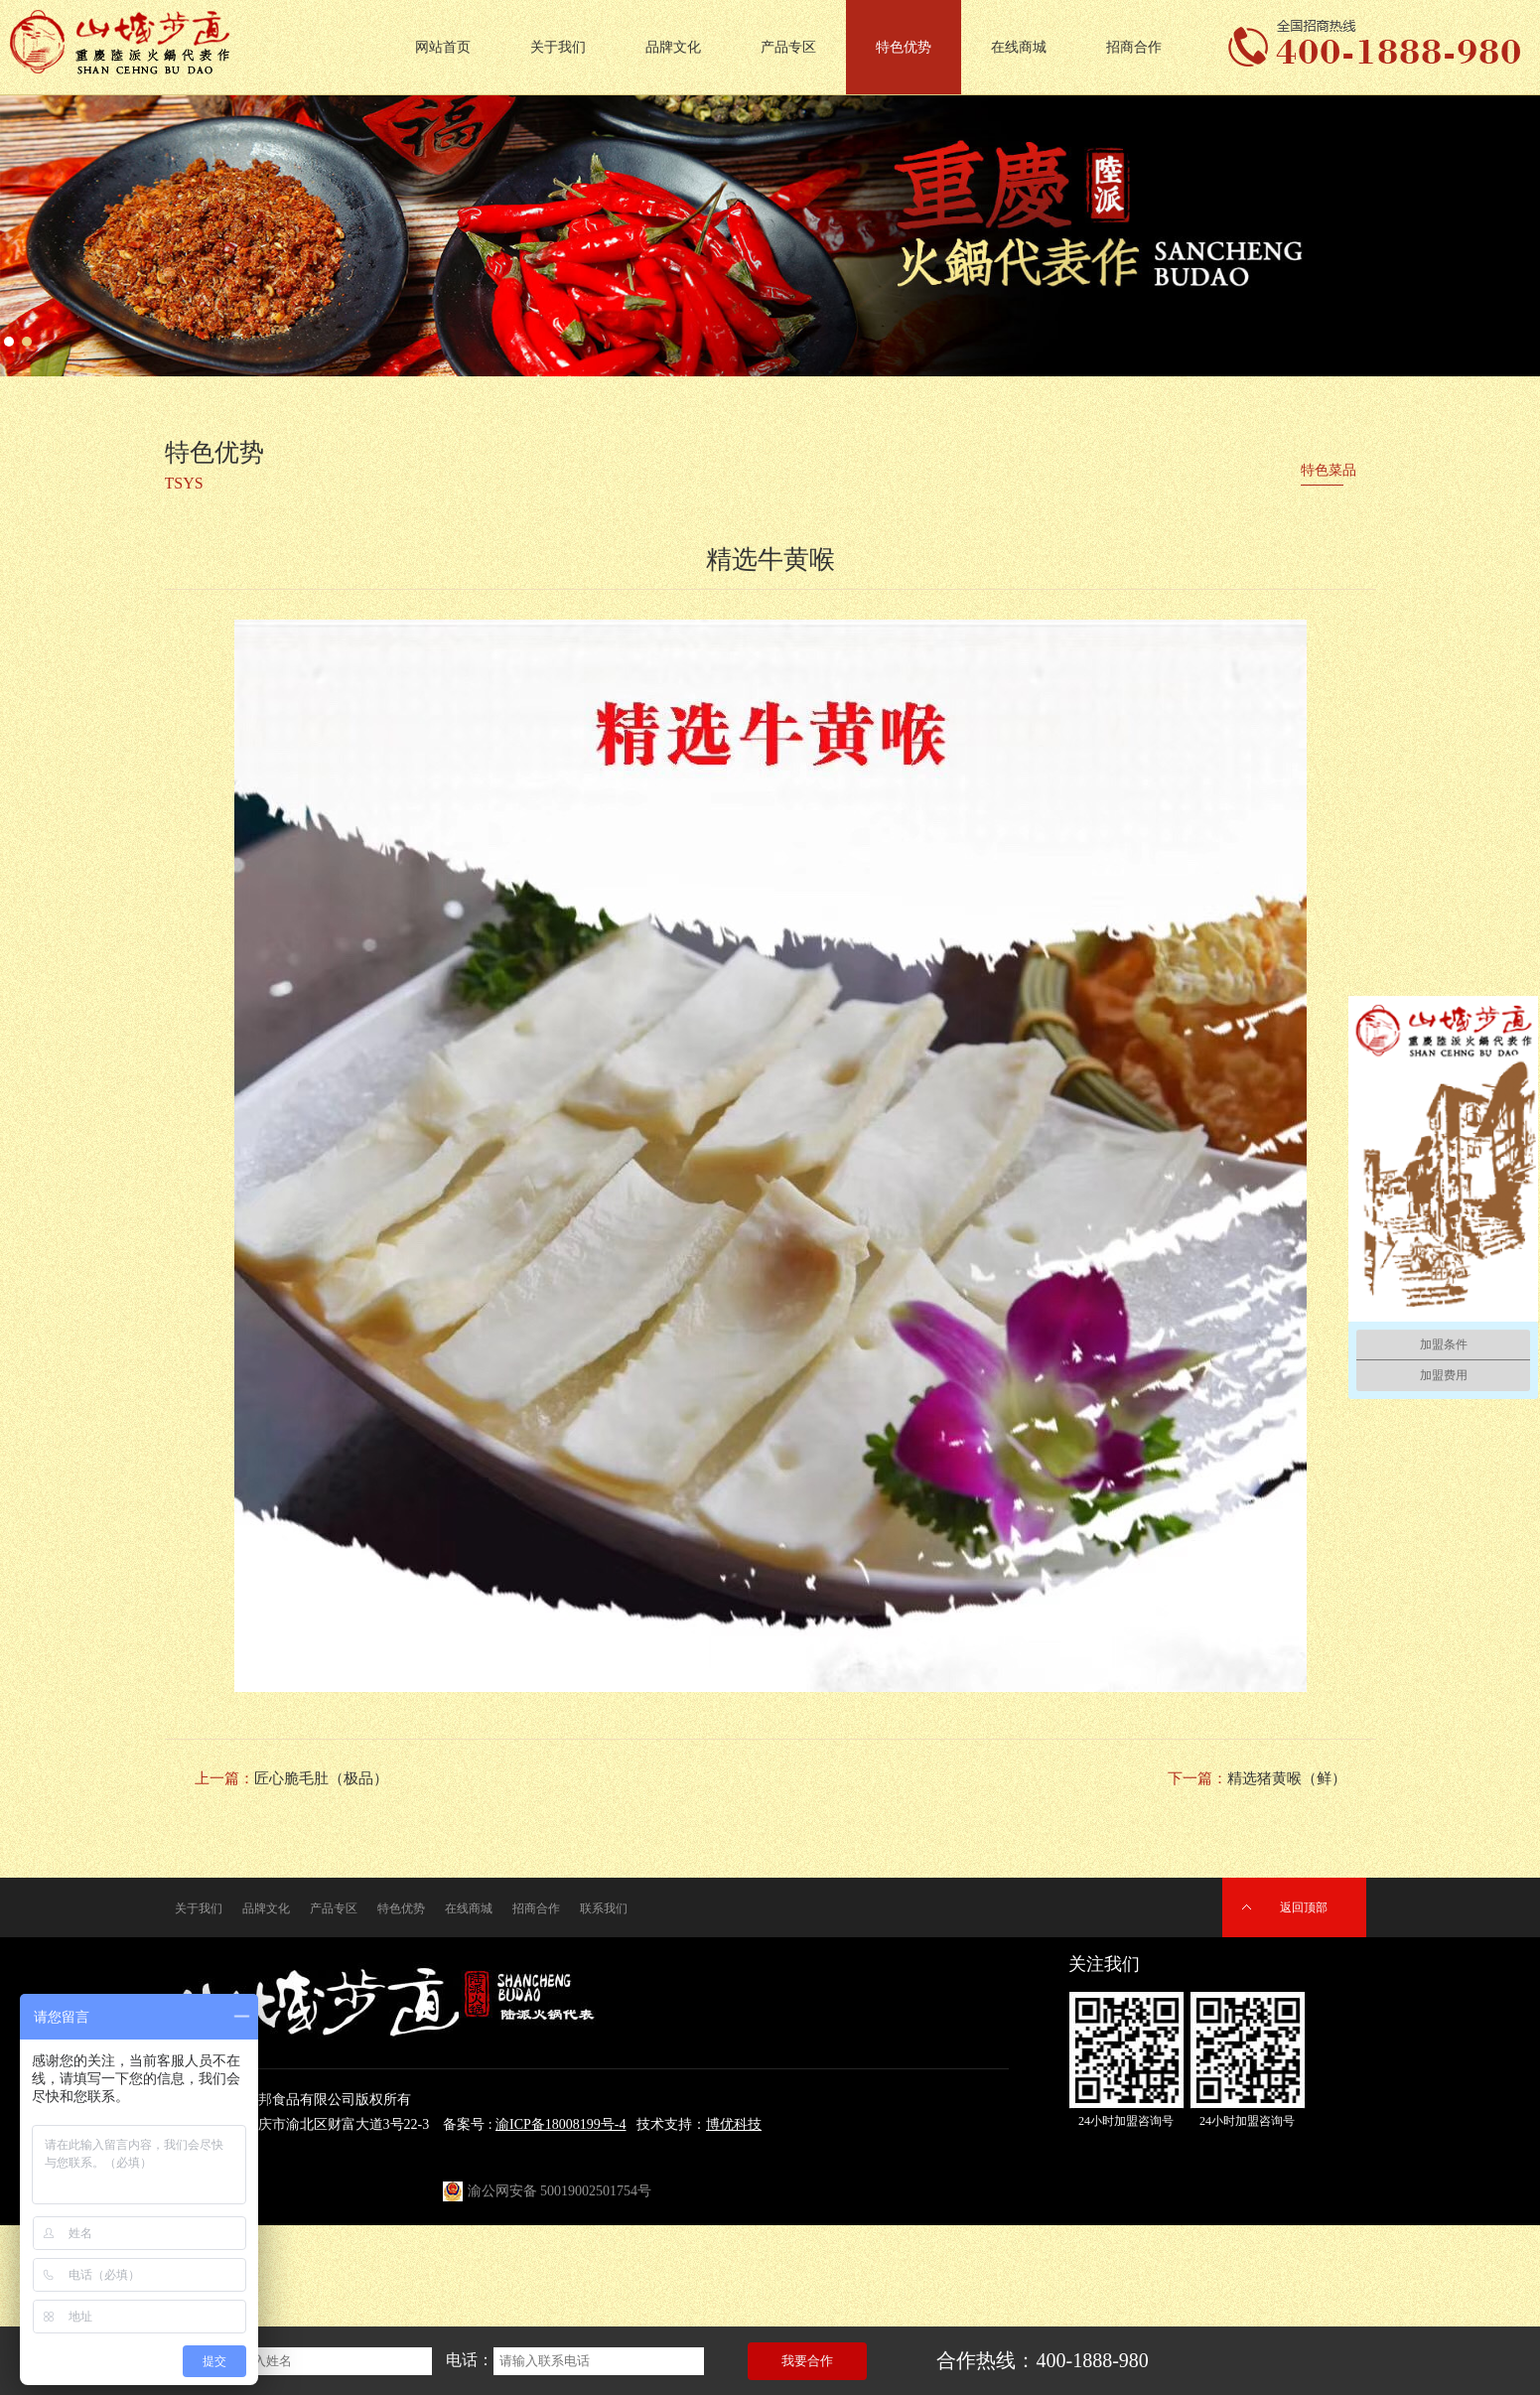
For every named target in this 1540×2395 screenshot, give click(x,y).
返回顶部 (1304, 1907)
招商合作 (1134, 47)
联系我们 (604, 1908)
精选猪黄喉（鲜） (1286, 1778)
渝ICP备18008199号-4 (560, 2124)
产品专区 (788, 47)
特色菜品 (1328, 470)
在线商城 (1019, 47)
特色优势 (903, 47)
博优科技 (734, 2124)
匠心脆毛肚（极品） (321, 1778)
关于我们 (558, 47)
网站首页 (443, 47)
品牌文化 (673, 47)
